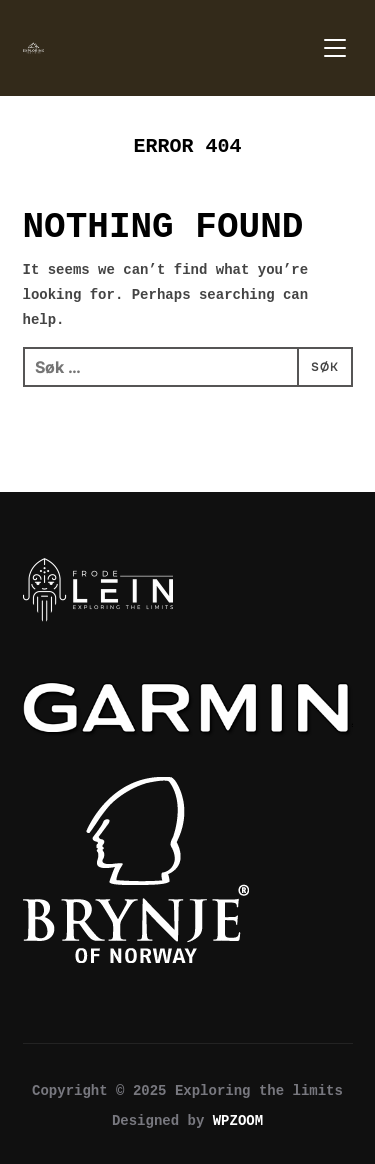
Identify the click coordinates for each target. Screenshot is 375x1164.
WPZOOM (238, 1121)
